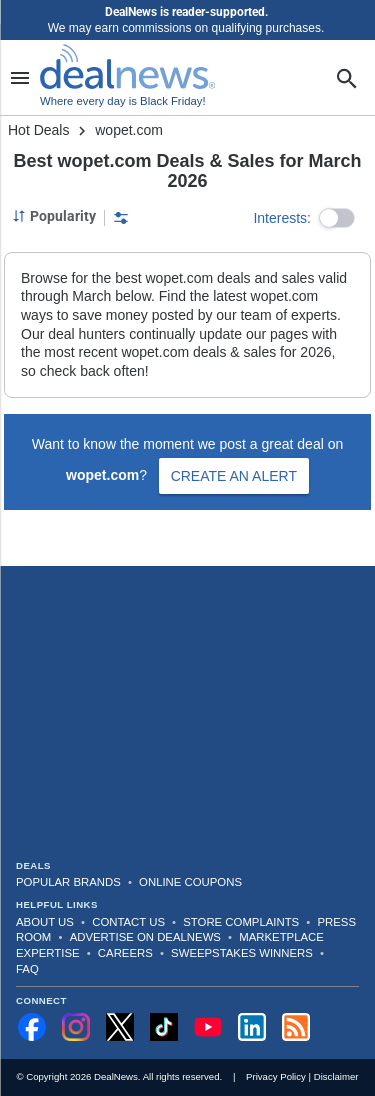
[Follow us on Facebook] (32, 1027)
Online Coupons (190, 882)
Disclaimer (336, 1076)
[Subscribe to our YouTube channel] (208, 1027)
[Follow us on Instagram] (76, 1027)
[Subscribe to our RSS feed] (296, 1027)
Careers (125, 953)
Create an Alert (234, 476)
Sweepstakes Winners (242, 953)
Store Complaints (241, 922)
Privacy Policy (276, 1076)
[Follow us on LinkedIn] (252, 1027)
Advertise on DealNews (145, 937)
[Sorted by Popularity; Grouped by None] (54, 216)
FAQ (27, 969)
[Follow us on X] (120, 1027)
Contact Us (128, 922)
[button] (337, 218)
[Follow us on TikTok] (164, 1027)
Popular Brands (68, 882)
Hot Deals (38, 130)
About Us (45, 922)
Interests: (282, 218)
